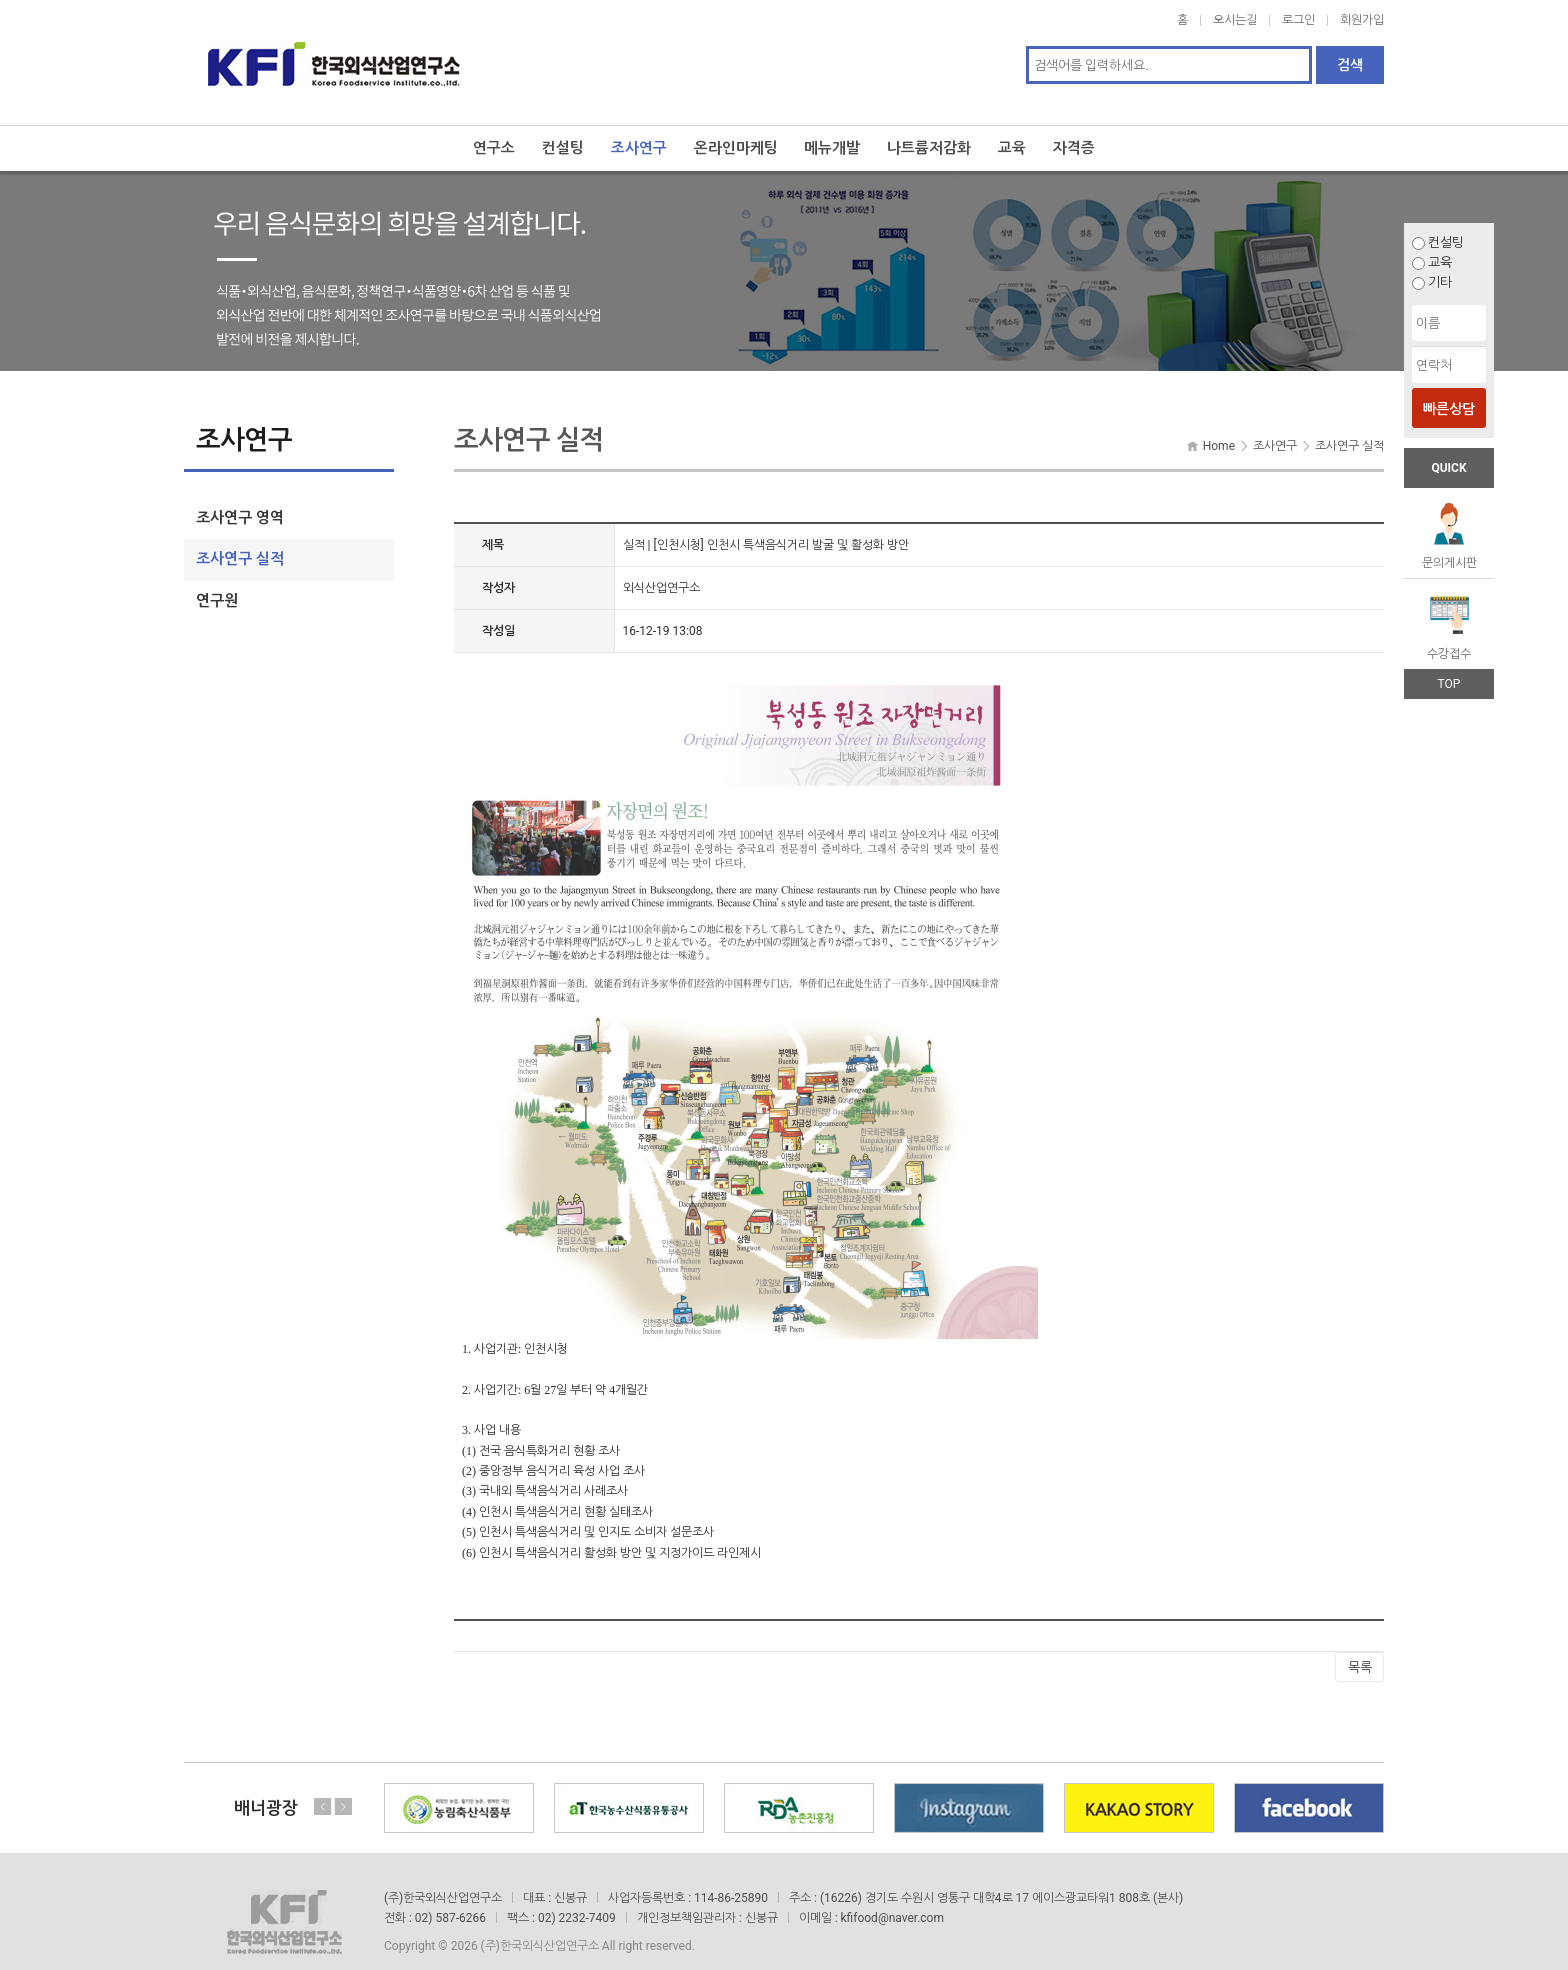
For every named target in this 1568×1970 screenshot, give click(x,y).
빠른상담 (1449, 409)
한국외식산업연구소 (334, 52)
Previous (323, 1786)
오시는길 (1235, 20)
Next (343, 1786)
